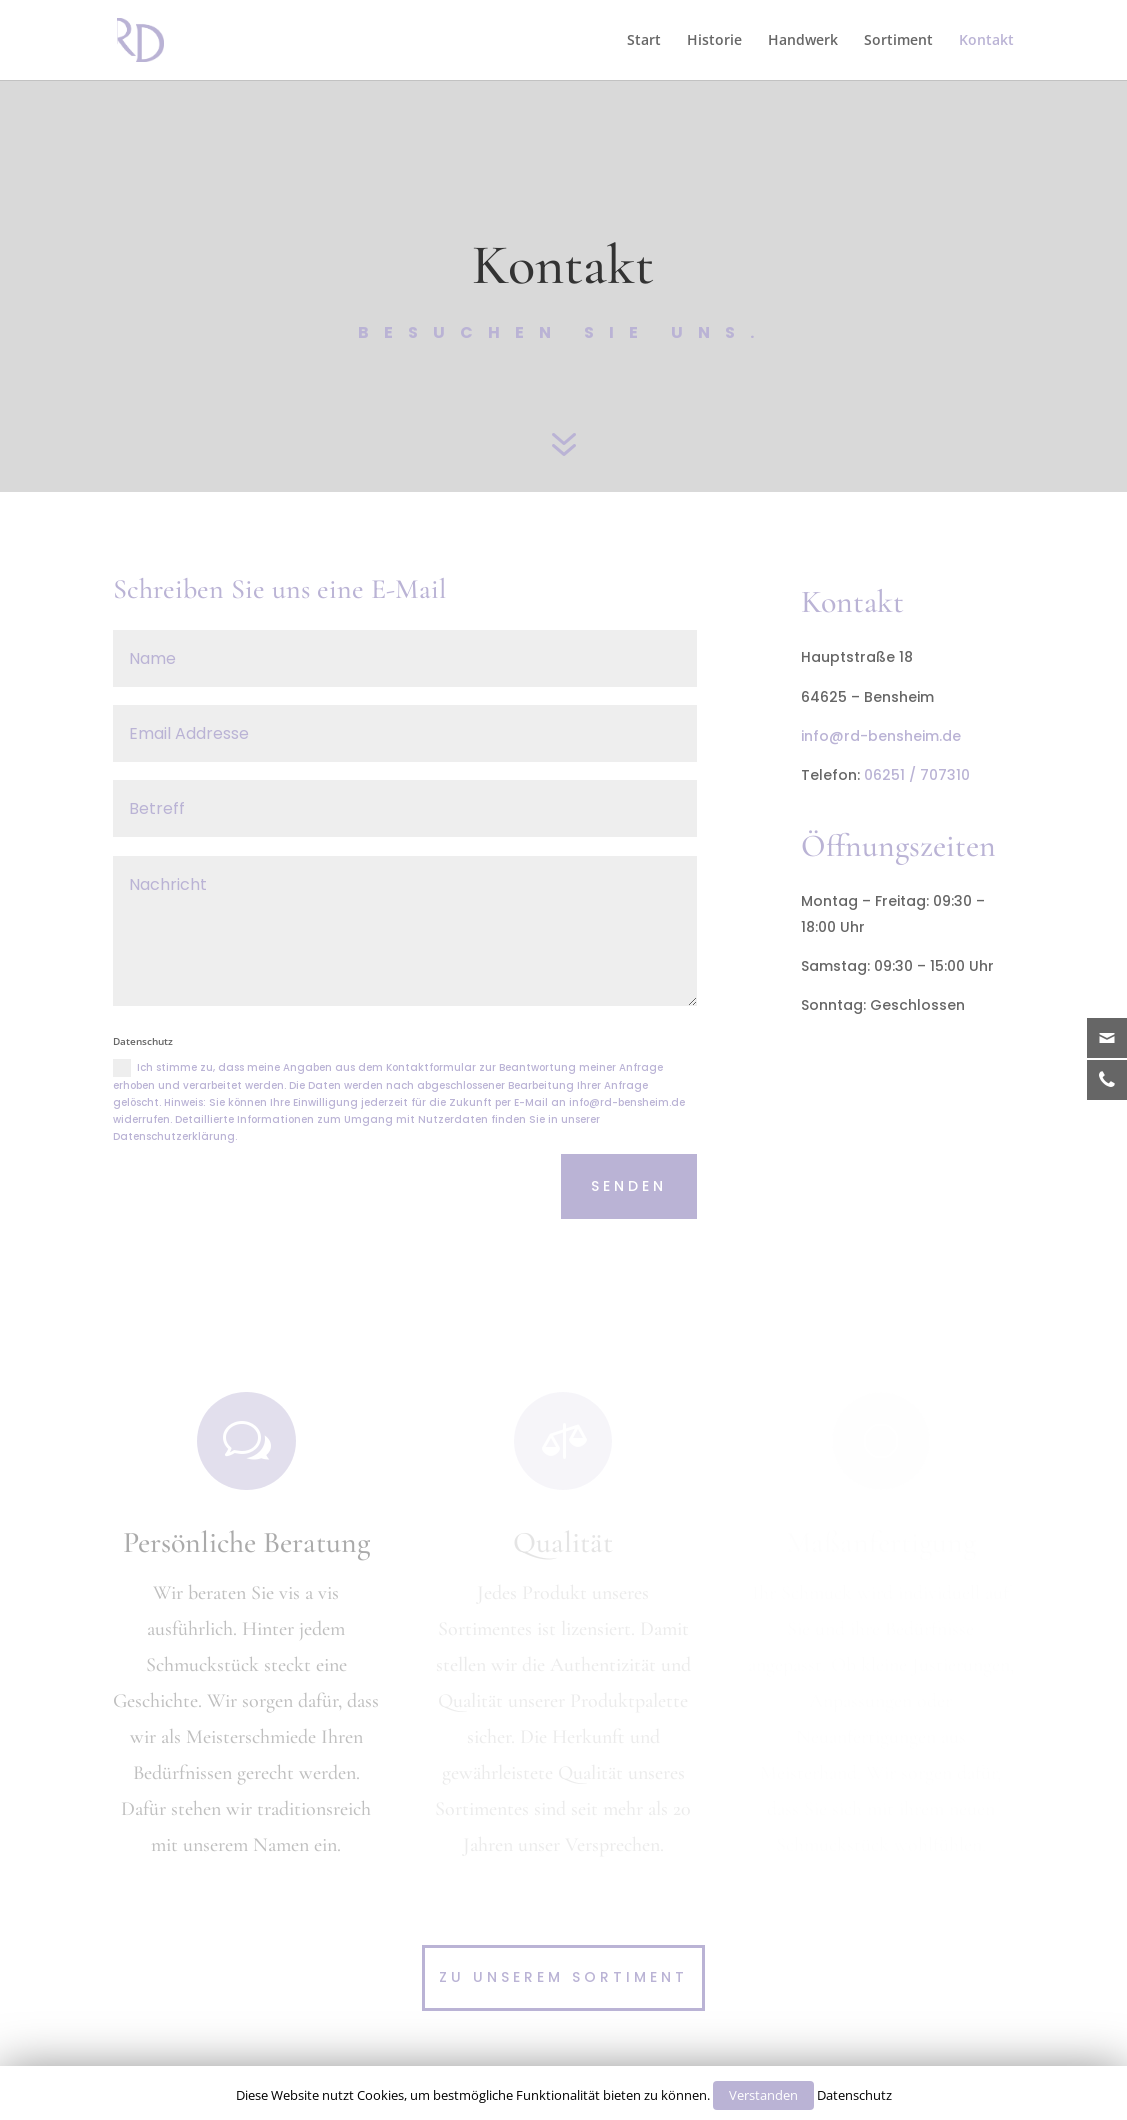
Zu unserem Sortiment (563, 1977)
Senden (629, 1186)
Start (644, 39)
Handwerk (803, 39)
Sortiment (898, 39)
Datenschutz (854, 2095)
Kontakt (986, 39)
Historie (714, 39)
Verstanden (763, 2095)
